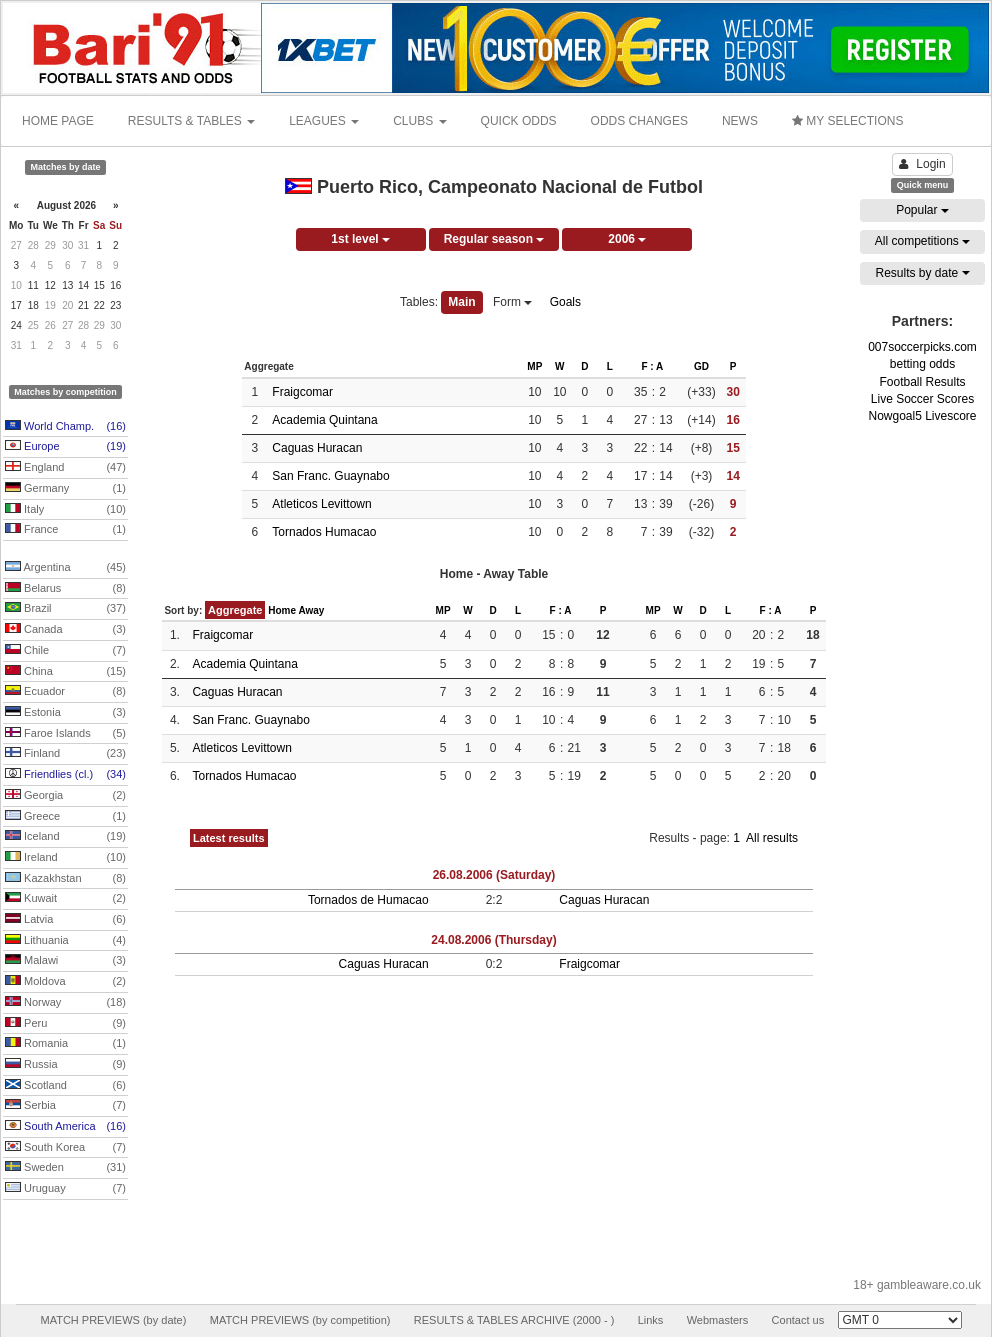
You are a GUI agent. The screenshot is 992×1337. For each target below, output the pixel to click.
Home (282, 610)
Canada (65, 630)
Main (461, 302)
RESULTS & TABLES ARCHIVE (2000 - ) (514, 1320)
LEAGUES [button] (324, 121)
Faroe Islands (65, 734)
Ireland (65, 858)
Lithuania (65, 941)
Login (922, 164)
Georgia (65, 796)
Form (512, 302)
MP (534, 366)
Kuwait (65, 899)
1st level (360, 239)
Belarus (65, 589)
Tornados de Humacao (368, 900)
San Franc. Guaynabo (330, 476)
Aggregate (235, 610)
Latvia (65, 920)
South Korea (65, 1148)
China (65, 672)
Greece (65, 817)
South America (65, 1127)
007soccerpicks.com (922, 347)
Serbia (65, 1106)
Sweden (65, 1168)
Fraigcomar (302, 392)
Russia (65, 1065)
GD (701, 366)
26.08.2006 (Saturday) (494, 875)
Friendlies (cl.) (65, 775)
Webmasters (718, 1320)
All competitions (922, 241)
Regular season (494, 239)
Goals (565, 302)
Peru (65, 1024)
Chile (65, 651)
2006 (627, 239)
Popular (922, 210)
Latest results (229, 838)
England (65, 468)
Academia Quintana (324, 420)
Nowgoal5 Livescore (922, 416)
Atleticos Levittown (321, 504)
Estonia (65, 713)
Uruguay (65, 1189)
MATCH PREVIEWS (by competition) (300, 1320)
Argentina (65, 568)
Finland (65, 754)
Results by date (922, 273)
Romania (65, 1044)
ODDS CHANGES (639, 121)
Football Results (922, 382)
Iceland (65, 837)
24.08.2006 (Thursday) (493, 940)
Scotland (65, 1086)
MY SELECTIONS (847, 121)
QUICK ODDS (519, 121)
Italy (65, 510)
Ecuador (65, 692)
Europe (65, 447)
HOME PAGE (58, 121)
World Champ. (65, 427)
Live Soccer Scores (922, 399)
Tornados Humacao (324, 532)
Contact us (798, 1320)
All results (772, 838)
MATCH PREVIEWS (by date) (113, 1320)
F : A (652, 366)
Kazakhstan (65, 879)
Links (651, 1320)
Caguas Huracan (317, 448)
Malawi (65, 961)
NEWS (740, 121)
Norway (65, 1003)
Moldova (65, 982)
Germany (65, 489)
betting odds (922, 364)
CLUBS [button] (419, 121)
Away (311, 610)
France (65, 530)
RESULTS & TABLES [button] (191, 121)
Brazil (65, 609)
